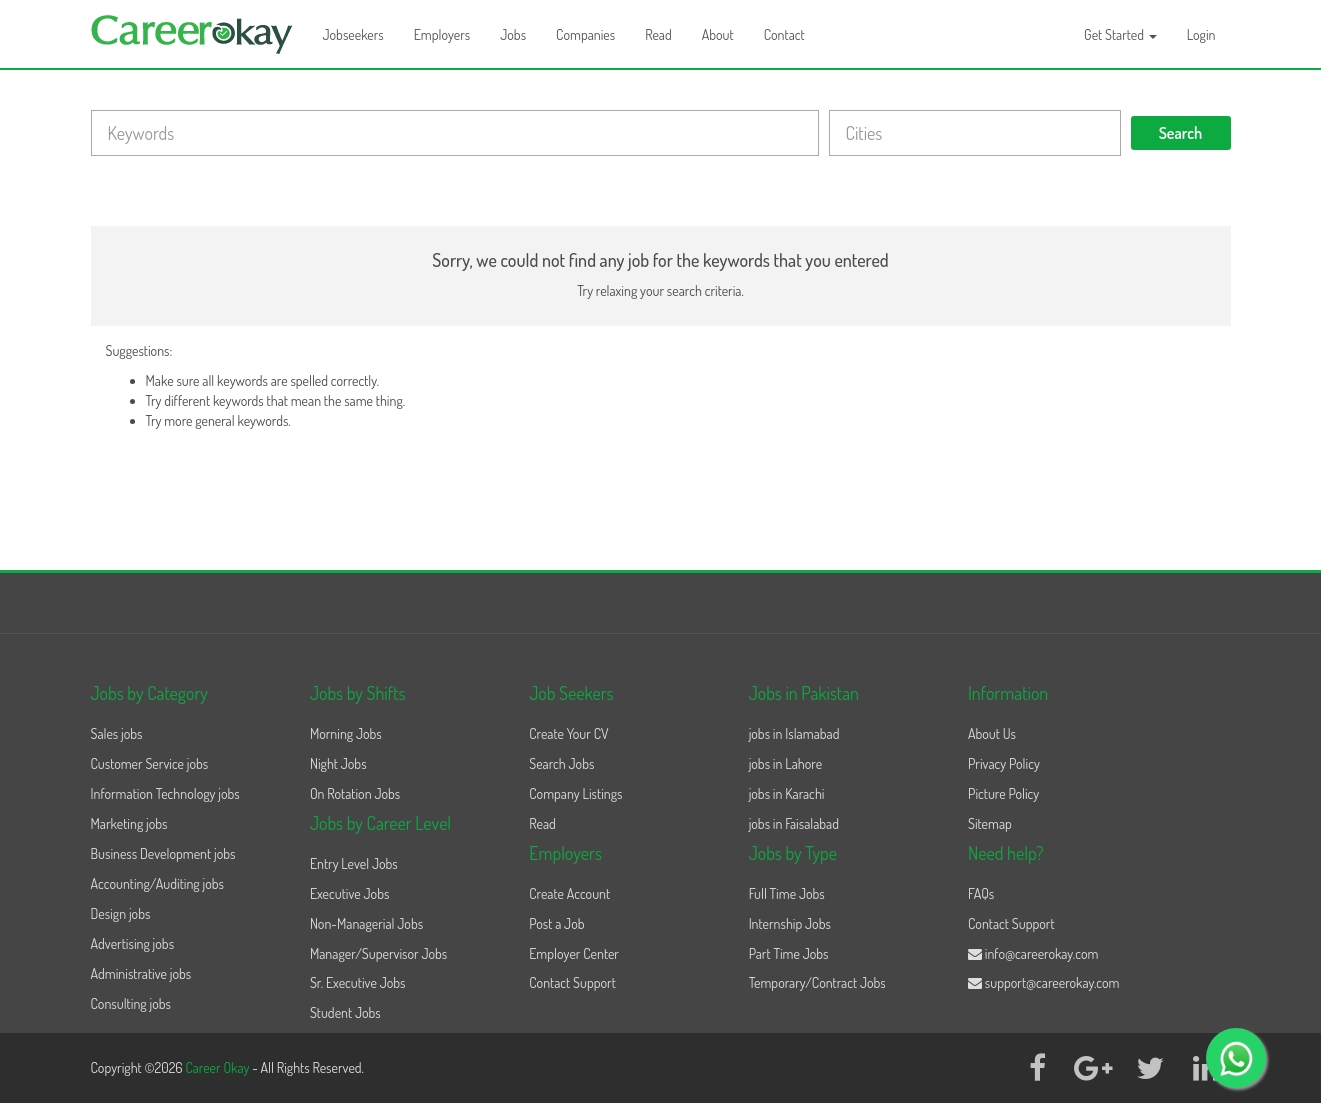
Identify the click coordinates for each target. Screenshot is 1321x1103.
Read (658, 34)
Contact (784, 34)
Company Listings (575, 793)
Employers (442, 34)
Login (1201, 34)
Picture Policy (1003, 793)
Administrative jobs (141, 973)
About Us (992, 733)
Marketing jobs (129, 823)
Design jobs (121, 913)
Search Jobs (561, 763)
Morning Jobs (346, 733)
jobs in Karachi (787, 793)
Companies (585, 34)
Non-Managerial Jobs (366, 923)
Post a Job (556, 923)
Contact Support (572, 982)
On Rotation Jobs (355, 793)
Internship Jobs (790, 923)
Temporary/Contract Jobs (817, 982)
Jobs (513, 34)
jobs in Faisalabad (794, 823)
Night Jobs (338, 763)
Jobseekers (353, 34)
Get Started (1120, 34)
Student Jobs (345, 1012)
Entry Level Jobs (354, 863)
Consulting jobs (131, 1003)
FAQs (981, 893)
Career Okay (218, 1067)
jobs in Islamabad (794, 733)
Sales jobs (117, 733)
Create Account (569, 893)
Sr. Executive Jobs (358, 982)
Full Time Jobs (787, 893)
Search (1181, 133)
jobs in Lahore (785, 763)
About (718, 34)
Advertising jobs (133, 943)
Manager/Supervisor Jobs (378, 953)
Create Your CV (568, 733)
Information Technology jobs (165, 793)
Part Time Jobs (789, 953)
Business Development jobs (163, 853)
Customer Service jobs (150, 763)
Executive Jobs (349, 893)
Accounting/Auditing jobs (157, 883)
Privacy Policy (1004, 763)
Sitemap (990, 823)
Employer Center (574, 953)
